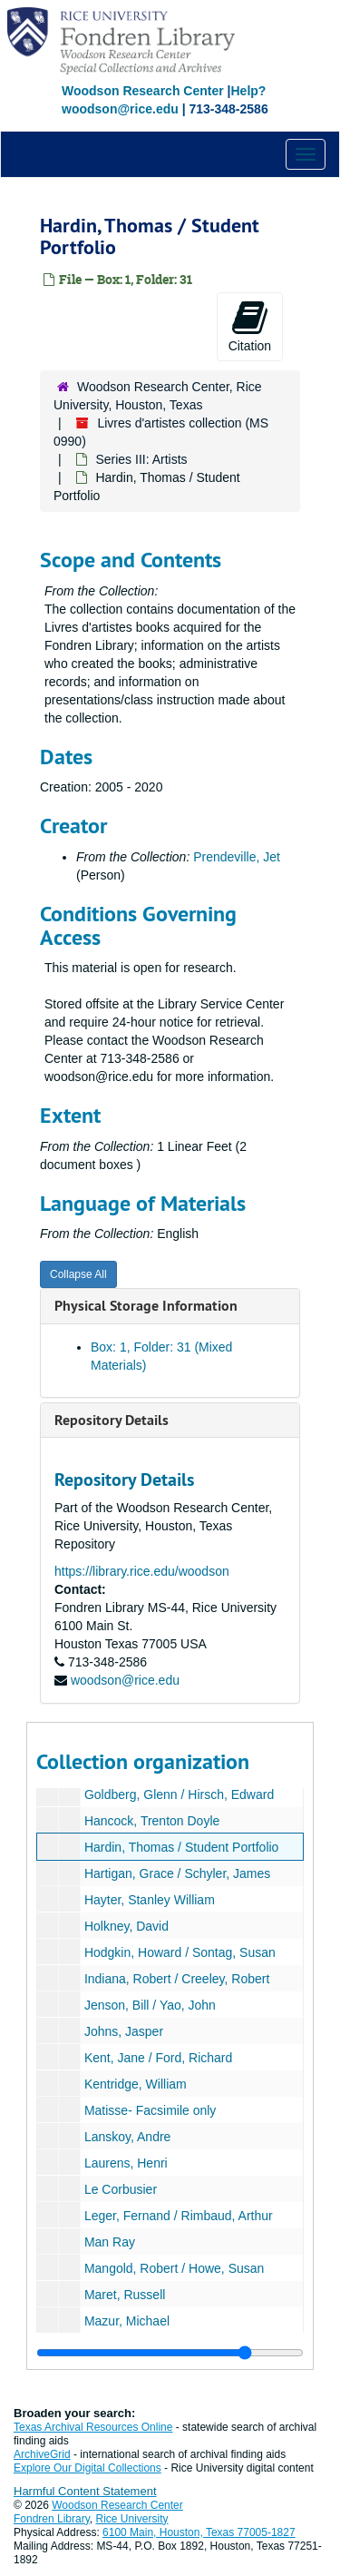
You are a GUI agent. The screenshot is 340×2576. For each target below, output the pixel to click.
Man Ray (109, 2242)
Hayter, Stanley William (149, 1900)
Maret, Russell (124, 2294)
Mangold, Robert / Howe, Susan (174, 2268)
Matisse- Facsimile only (150, 2110)
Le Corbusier (120, 2189)
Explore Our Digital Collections (87, 2468)
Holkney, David (126, 1926)
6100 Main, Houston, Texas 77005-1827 (199, 2532)
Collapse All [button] (78, 1274)
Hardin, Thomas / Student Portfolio (181, 1847)
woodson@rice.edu (125, 1680)
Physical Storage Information (146, 1305)
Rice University (132, 2518)
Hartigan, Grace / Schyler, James (177, 1873)
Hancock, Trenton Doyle (151, 1821)
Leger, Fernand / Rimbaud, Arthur (178, 2215)
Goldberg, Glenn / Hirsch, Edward (179, 1794)
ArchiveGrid (42, 2454)
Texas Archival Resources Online (93, 2427)
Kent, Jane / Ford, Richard (158, 2057)
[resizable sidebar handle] (170, 2352)
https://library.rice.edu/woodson (141, 1571)
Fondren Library (52, 2518)
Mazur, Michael (127, 2321)
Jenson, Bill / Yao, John (150, 2005)
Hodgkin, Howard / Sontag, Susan (180, 1952)
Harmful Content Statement (85, 2491)
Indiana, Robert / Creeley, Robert (176, 1978)
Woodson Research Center (143, 91)
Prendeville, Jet (236, 857)
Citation (249, 326)
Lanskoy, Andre (127, 2136)
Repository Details (111, 1420)
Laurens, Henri (126, 2163)
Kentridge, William (135, 2084)
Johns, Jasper (123, 2031)
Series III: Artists (141, 459)
